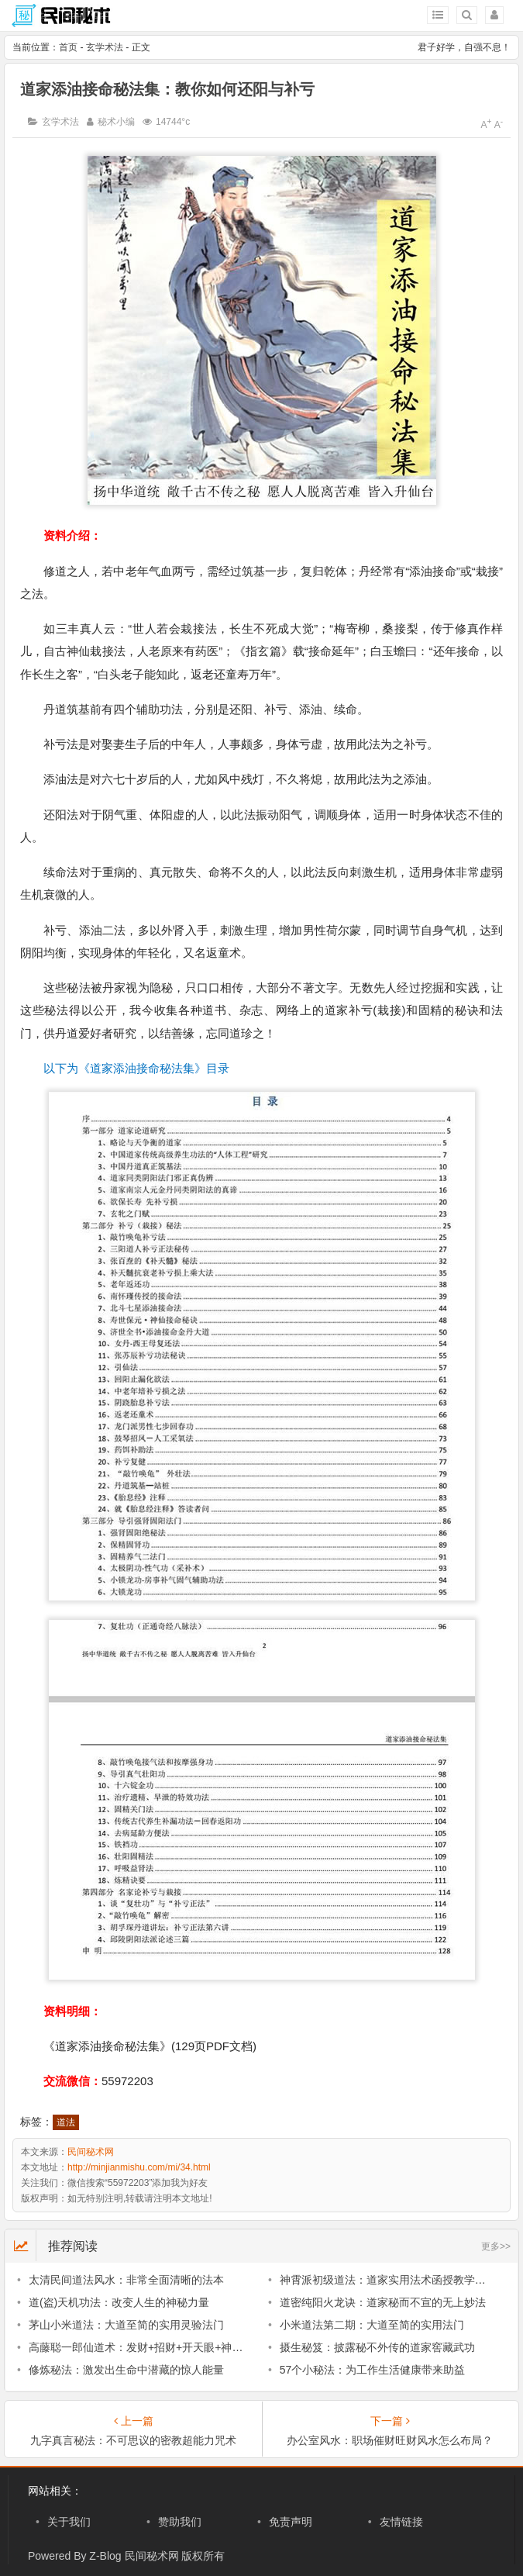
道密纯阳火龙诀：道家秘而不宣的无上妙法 (383, 2302)
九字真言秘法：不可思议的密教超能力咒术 (133, 2440)
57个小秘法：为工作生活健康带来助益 (373, 2370)
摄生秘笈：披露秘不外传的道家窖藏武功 (377, 2347)
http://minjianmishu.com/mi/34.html (139, 2167)
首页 (68, 47)
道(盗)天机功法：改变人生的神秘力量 (119, 2302)
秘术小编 (116, 121)
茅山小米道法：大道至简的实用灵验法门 (126, 2325)
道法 (66, 2122)
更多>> (496, 2246)
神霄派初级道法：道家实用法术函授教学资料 (388, 2280)
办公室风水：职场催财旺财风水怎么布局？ (390, 2440)
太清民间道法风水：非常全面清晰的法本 (126, 2280)
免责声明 (290, 2522)
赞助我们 (179, 2522)
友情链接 (401, 2522)
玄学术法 (104, 47)
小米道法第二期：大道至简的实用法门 (372, 2325)
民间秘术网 (90, 2151)
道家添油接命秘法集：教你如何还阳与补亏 (167, 89)
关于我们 (69, 2522)
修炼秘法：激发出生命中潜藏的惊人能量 (126, 2370)
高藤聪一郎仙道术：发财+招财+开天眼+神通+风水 (150, 2347)
